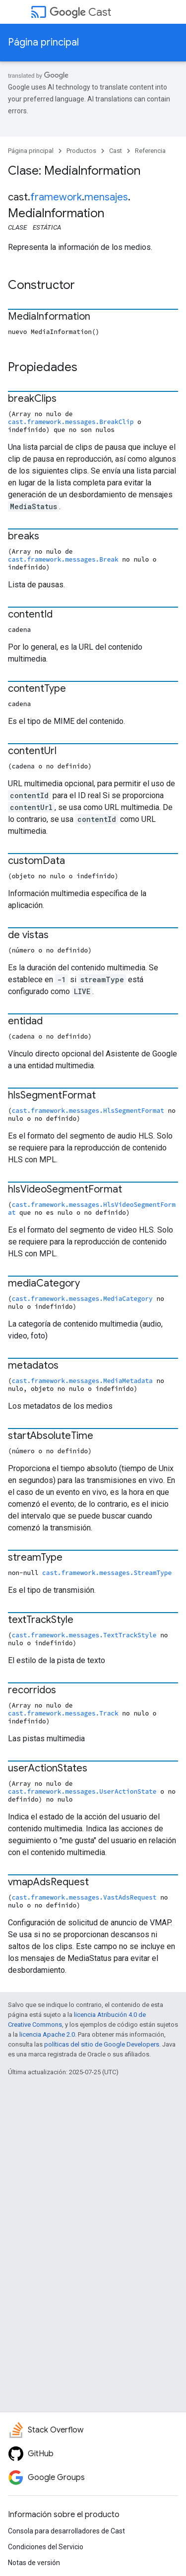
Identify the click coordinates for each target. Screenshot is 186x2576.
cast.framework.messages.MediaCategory (82, 1298)
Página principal (43, 42)
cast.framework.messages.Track (63, 1713)
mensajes (106, 197)
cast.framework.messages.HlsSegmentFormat (88, 1110)
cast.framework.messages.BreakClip (70, 422)
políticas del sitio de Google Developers (101, 2044)
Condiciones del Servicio (45, 2547)
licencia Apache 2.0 (47, 2034)
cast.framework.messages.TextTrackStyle (84, 1635)
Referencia (150, 150)
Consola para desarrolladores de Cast (66, 2531)
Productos (81, 150)
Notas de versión (34, 2563)
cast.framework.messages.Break (63, 559)
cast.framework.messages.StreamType (107, 1572)
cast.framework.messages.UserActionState (82, 1791)
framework (56, 197)
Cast (80, 12)
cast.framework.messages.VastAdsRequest (84, 1897)
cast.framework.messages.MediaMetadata (82, 1380)
